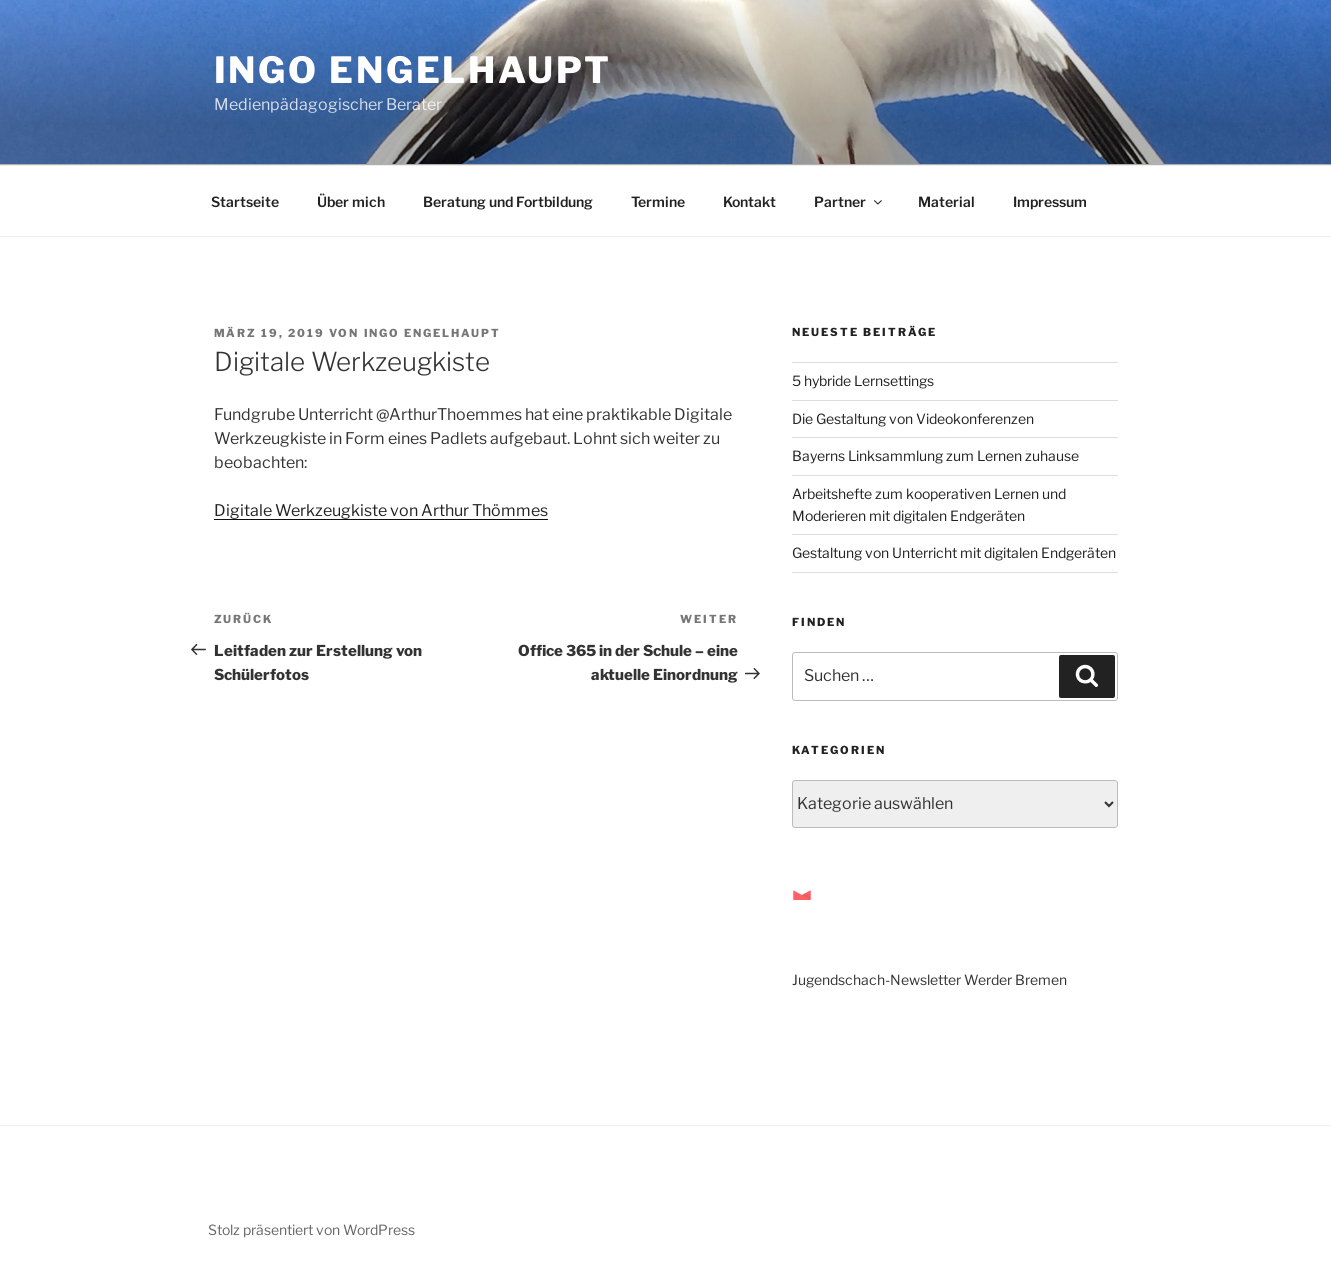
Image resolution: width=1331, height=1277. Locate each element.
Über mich (351, 201)
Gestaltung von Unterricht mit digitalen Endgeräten (954, 552)
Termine (658, 201)
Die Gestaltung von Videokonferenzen (913, 418)
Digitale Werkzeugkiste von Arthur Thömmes (381, 510)
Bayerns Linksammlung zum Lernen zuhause (935, 455)
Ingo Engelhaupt (413, 70)
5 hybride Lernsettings (863, 380)
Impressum (1050, 201)
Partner (849, 201)
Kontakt (749, 201)
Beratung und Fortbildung (508, 201)
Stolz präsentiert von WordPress (311, 1229)
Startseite (245, 201)
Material (946, 201)
